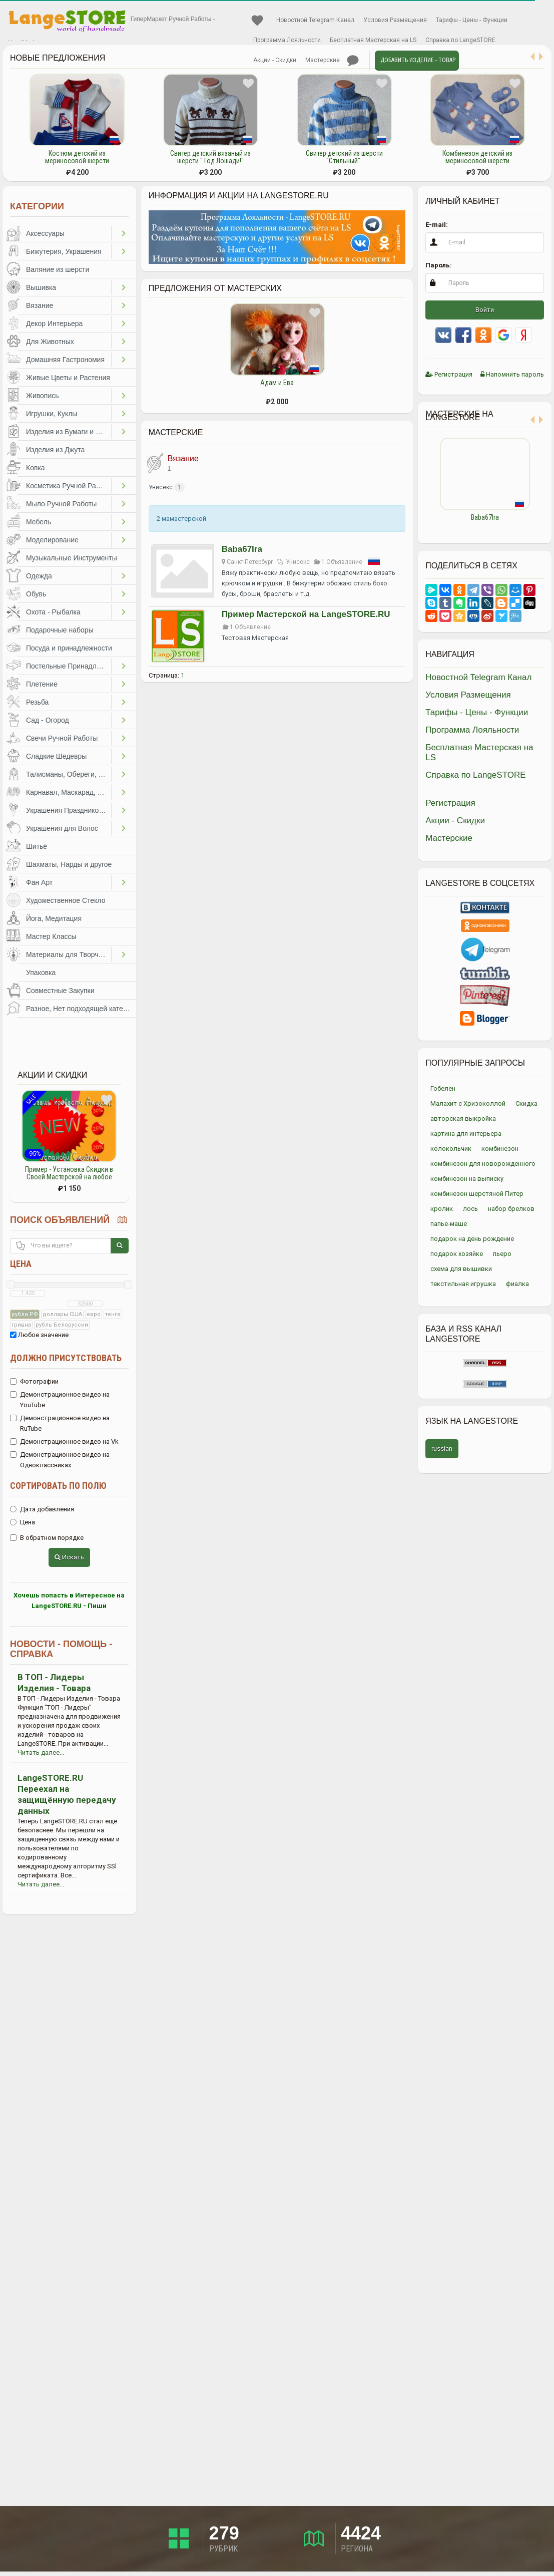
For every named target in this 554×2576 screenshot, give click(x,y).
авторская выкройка (463, 1118)
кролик (441, 1208)
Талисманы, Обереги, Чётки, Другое (68, 774)
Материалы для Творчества (68, 954)
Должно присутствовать (66, 1358)
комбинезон (499, 1148)
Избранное (257, 21)
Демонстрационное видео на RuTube (60, 1423)
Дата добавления (42, 1509)
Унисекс (161, 487)
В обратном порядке (47, 1537)
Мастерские (322, 60)
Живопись (42, 396)
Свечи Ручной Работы (62, 738)
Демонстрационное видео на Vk (64, 1441)
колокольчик (450, 1148)
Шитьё (36, 846)
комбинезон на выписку (466, 1178)
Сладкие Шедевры (56, 756)
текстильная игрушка (463, 1283)
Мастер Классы (51, 936)
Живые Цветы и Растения (68, 378)
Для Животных (50, 342)
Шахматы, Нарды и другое (69, 864)
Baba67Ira (242, 549)
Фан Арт (39, 882)
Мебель (38, 522)
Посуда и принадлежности (69, 648)
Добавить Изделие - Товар (417, 60)
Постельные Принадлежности (68, 666)
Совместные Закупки (60, 991)
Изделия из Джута (55, 450)
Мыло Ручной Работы (61, 504)
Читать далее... (41, 1752)
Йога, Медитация (54, 918)
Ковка (35, 468)
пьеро (502, 1253)
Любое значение (39, 1335)
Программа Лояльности (287, 40)
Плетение (42, 684)
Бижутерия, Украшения (64, 251)
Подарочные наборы (60, 630)
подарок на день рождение (472, 1238)
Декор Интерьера (54, 323)
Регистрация (448, 374)
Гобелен (442, 1088)
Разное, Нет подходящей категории (81, 1009)
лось (470, 1208)
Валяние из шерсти (57, 269)
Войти (484, 309)
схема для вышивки (461, 1268)
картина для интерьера (465, 1133)
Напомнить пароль (512, 374)
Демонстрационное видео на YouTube (60, 1400)
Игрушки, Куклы (51, 414)
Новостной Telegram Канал (315, 20)
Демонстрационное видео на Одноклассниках (60, 1460)
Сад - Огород (47, 720)
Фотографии (34, 1381)
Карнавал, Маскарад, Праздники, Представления (68, 792)
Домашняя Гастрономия (65, 360)
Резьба (37, 702)
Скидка (526, 1103)
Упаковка (41, 973)
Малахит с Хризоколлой (467, 1103)
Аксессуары (45, 233)
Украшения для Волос (62, 828)
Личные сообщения (353, 61)
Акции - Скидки (274, 60)
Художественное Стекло (65, 900)
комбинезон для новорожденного (482, 1163)
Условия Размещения (395, 20)
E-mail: (436, 224)
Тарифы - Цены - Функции (471, 20)
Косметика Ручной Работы (68, 486)
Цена (21, 1263)
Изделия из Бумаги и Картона (68, 432)
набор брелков (511, 1208)
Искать (69, 1557)
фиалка (517, 1283)
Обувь (36, 594)
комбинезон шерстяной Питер (476, 1193)
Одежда (39, 576)
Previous (418, 483)
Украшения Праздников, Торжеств (68, 810)
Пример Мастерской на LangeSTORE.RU (306, 614)
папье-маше (448, 1223)
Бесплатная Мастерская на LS (373, 40)
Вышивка (41, 287)
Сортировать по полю (58, 1485)
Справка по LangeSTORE (460, 40)
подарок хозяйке (456, 1253)
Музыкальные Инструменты (71, 558)
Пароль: (438, 265)
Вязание (39, 305)
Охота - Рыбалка (53, 612)
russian (441, 1448)
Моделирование (52, 540)
